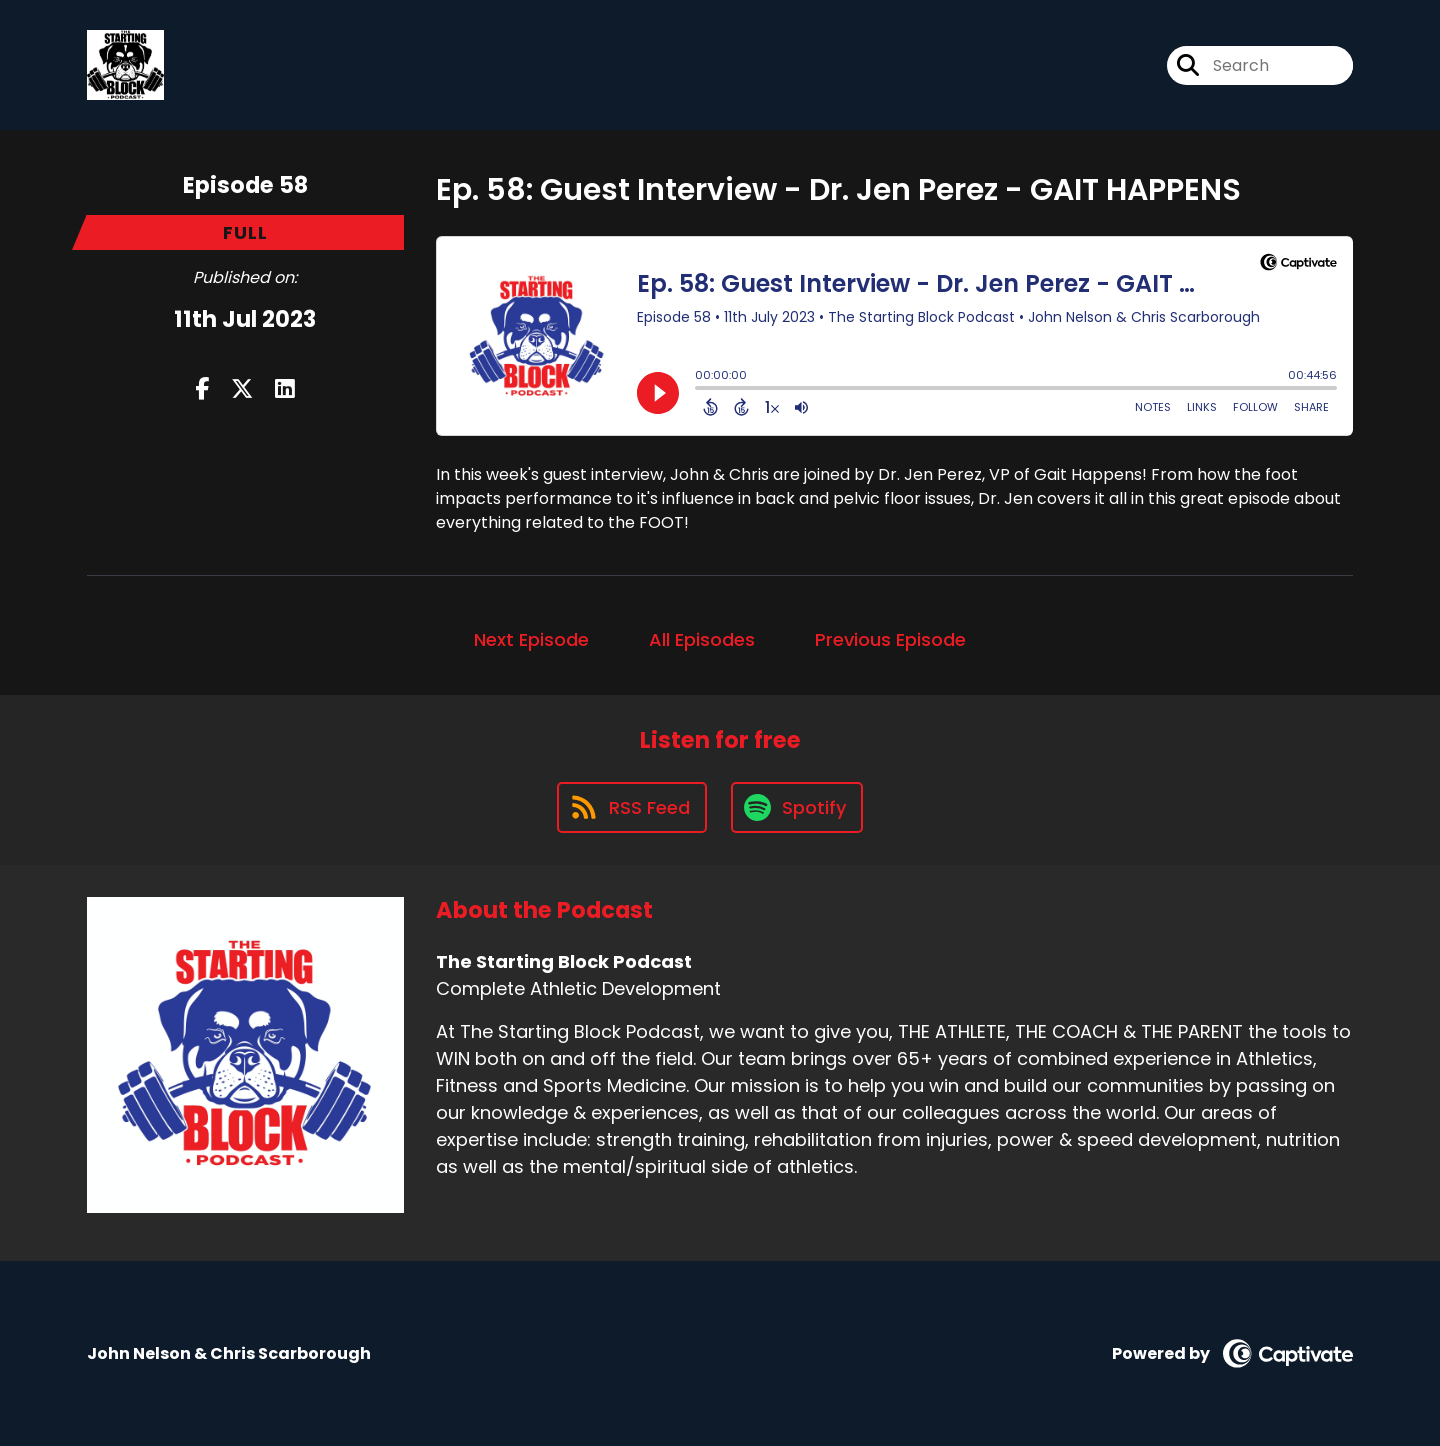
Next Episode (531, 639)
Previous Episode (890, 639)
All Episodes (702, 639)
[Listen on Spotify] (797, 807)
